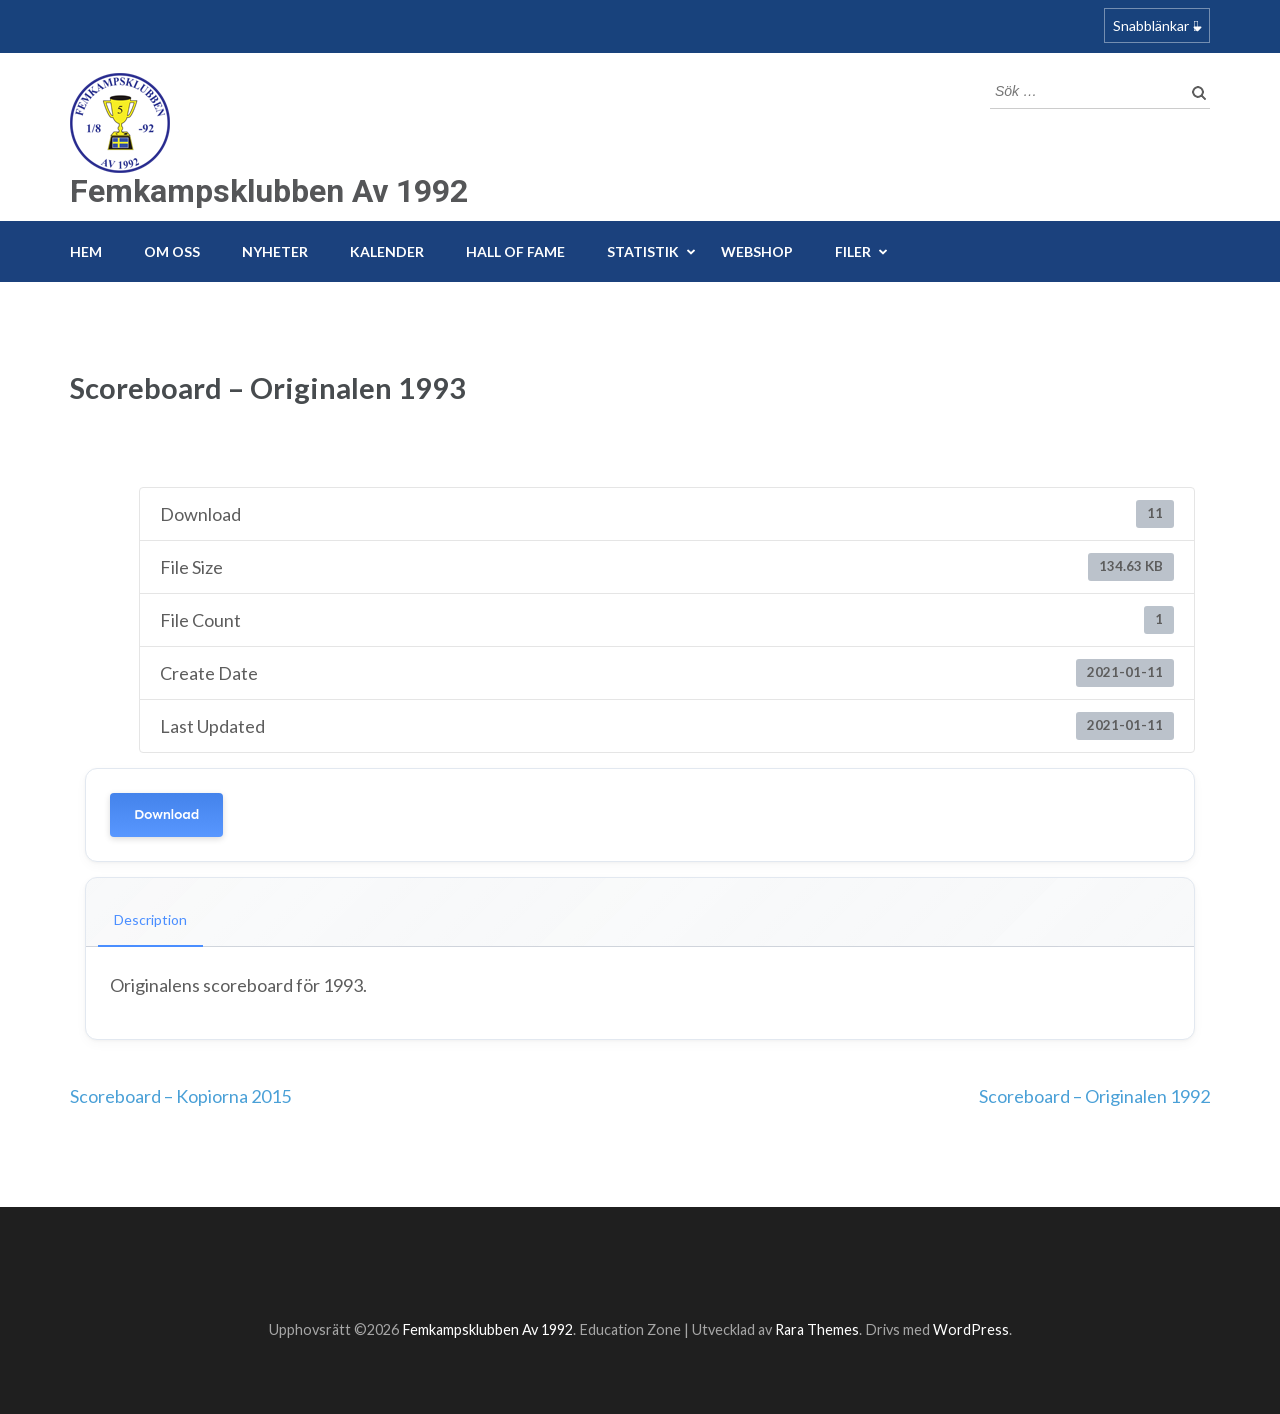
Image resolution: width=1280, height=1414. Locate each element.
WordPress (971, 1329)
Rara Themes (817, 1329)
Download (166, 814)
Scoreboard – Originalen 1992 (1094, 1096)
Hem (86, 251)
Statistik (643, 251)
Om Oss (172, 251)
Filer (853, 251)
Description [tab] (150, 919)
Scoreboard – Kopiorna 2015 (180, 1096)
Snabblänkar (1151, 25)
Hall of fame (515, 251)
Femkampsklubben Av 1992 (269, 191)
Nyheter (275, 251)
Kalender (387, 251)
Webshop (757, 251)
